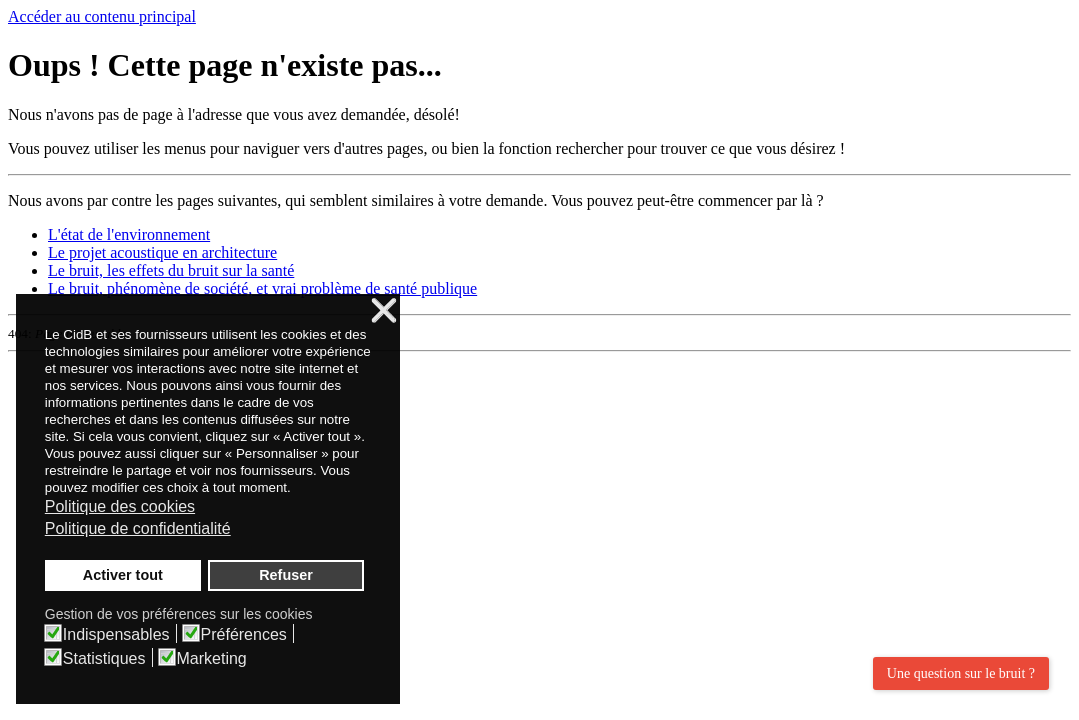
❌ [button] (384, 311)
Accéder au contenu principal (102, 16)
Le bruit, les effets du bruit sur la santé (171, 270)
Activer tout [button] (123, 575)
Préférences (244, 635)
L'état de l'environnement (129, 234)
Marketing (212, 659)
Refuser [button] (286, 575)
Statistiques (104, 659)
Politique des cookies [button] (120, 506)
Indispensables (116, 635)
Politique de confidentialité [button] (138, 528)
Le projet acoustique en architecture (162, 252)
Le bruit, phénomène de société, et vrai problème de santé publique (262, 288)
